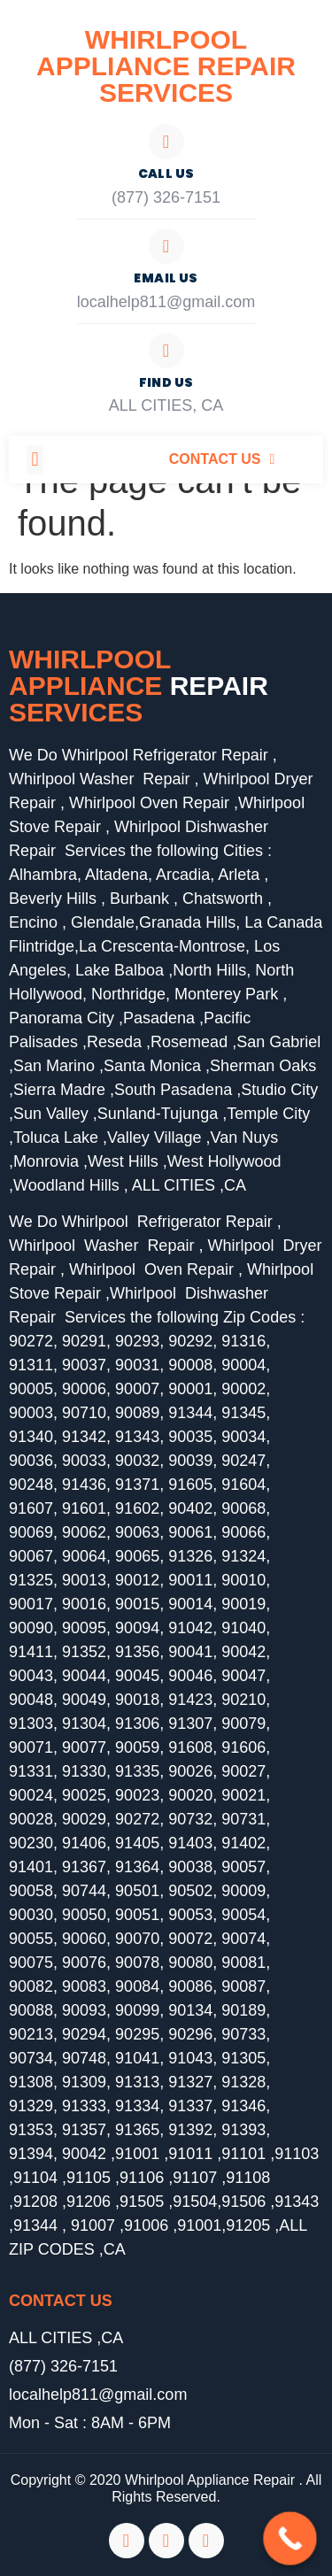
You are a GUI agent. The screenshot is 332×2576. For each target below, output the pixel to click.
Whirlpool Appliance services (138, 685)
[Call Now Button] (290, 2538)
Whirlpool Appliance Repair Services (166, 66)
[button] (35, 459)
